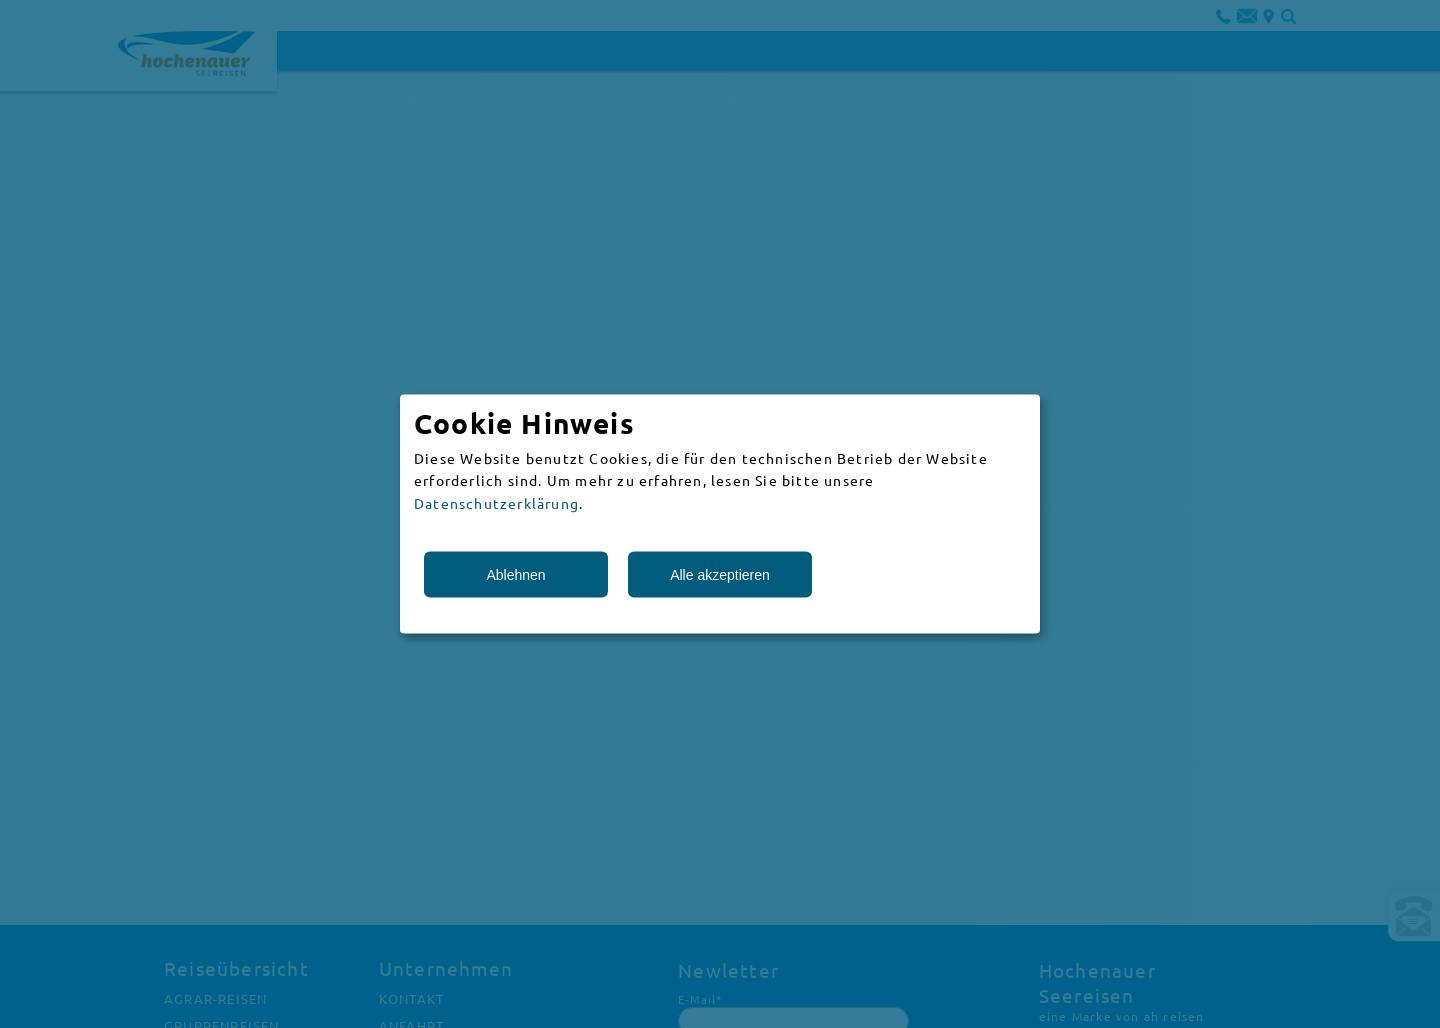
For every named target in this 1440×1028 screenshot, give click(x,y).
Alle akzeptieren (720, 575)
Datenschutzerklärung (496, 502)
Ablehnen (515, 575)
